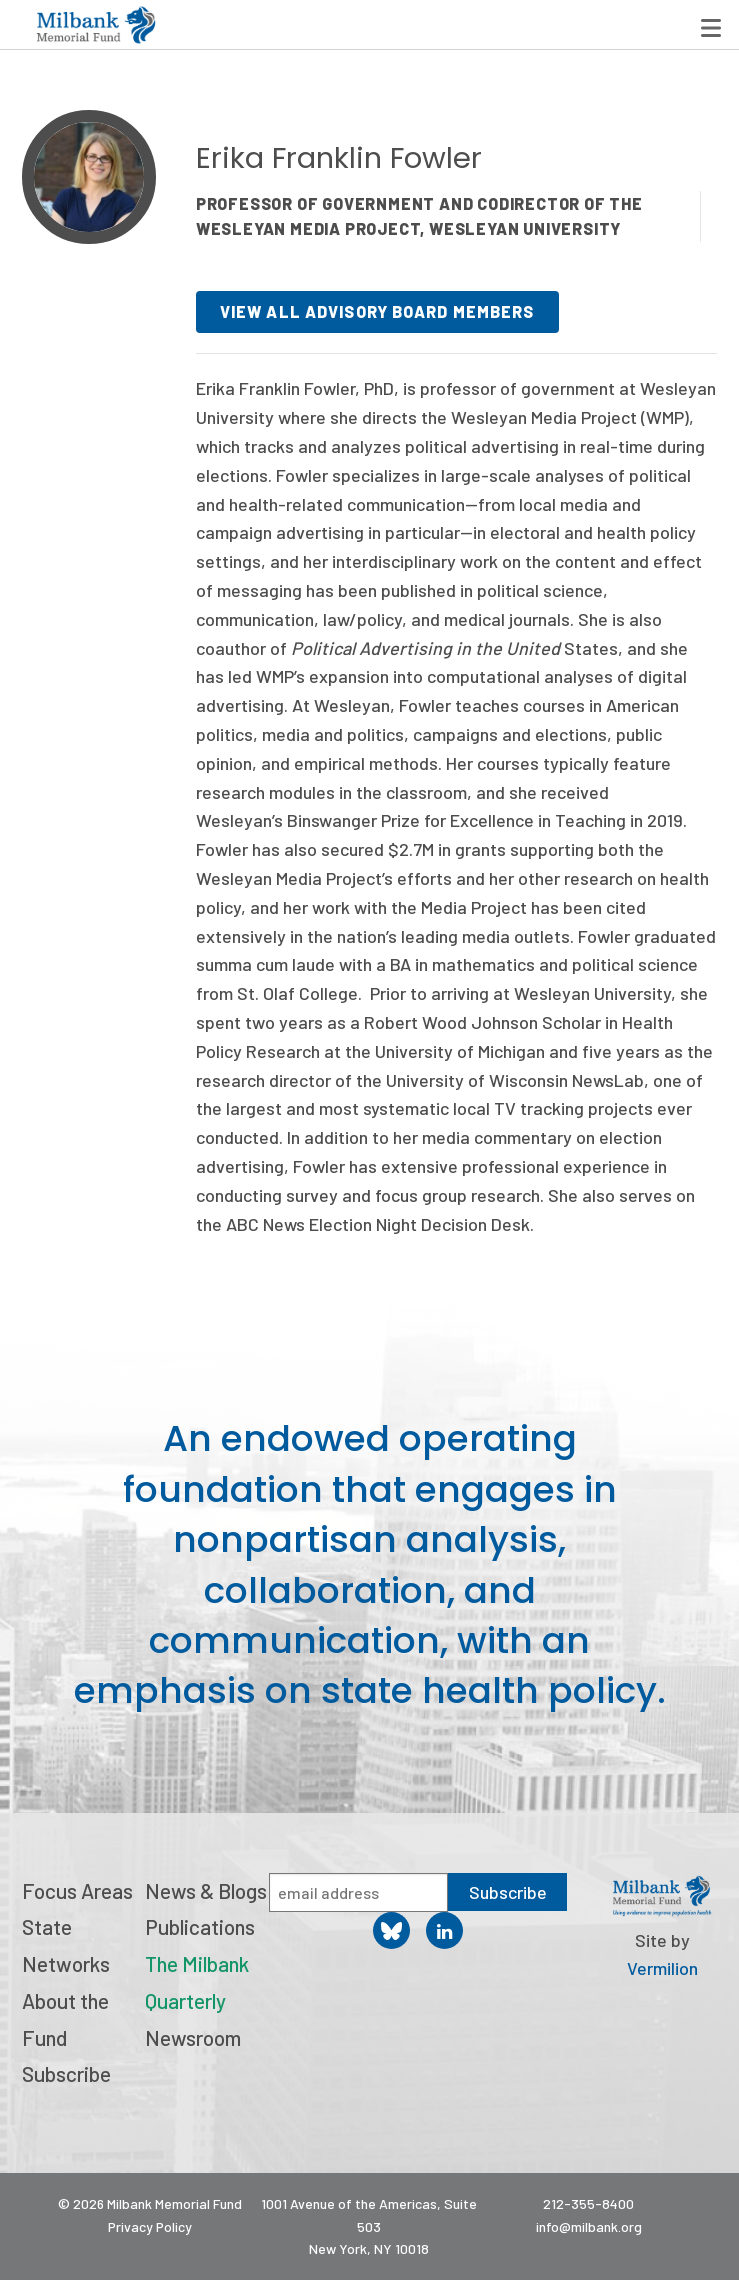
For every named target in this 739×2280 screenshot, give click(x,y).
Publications (200, 1926)
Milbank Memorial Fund (96, 25)
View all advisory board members (377, 311)
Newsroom (193, 2037)
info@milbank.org (589, 2226)
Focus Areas (77, 1890)
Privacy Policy (150, 2226)
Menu (711, 28)
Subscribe (66, 2073)
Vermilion (662, 1968)
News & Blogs (206, 1890)
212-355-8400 (588, 2203)
